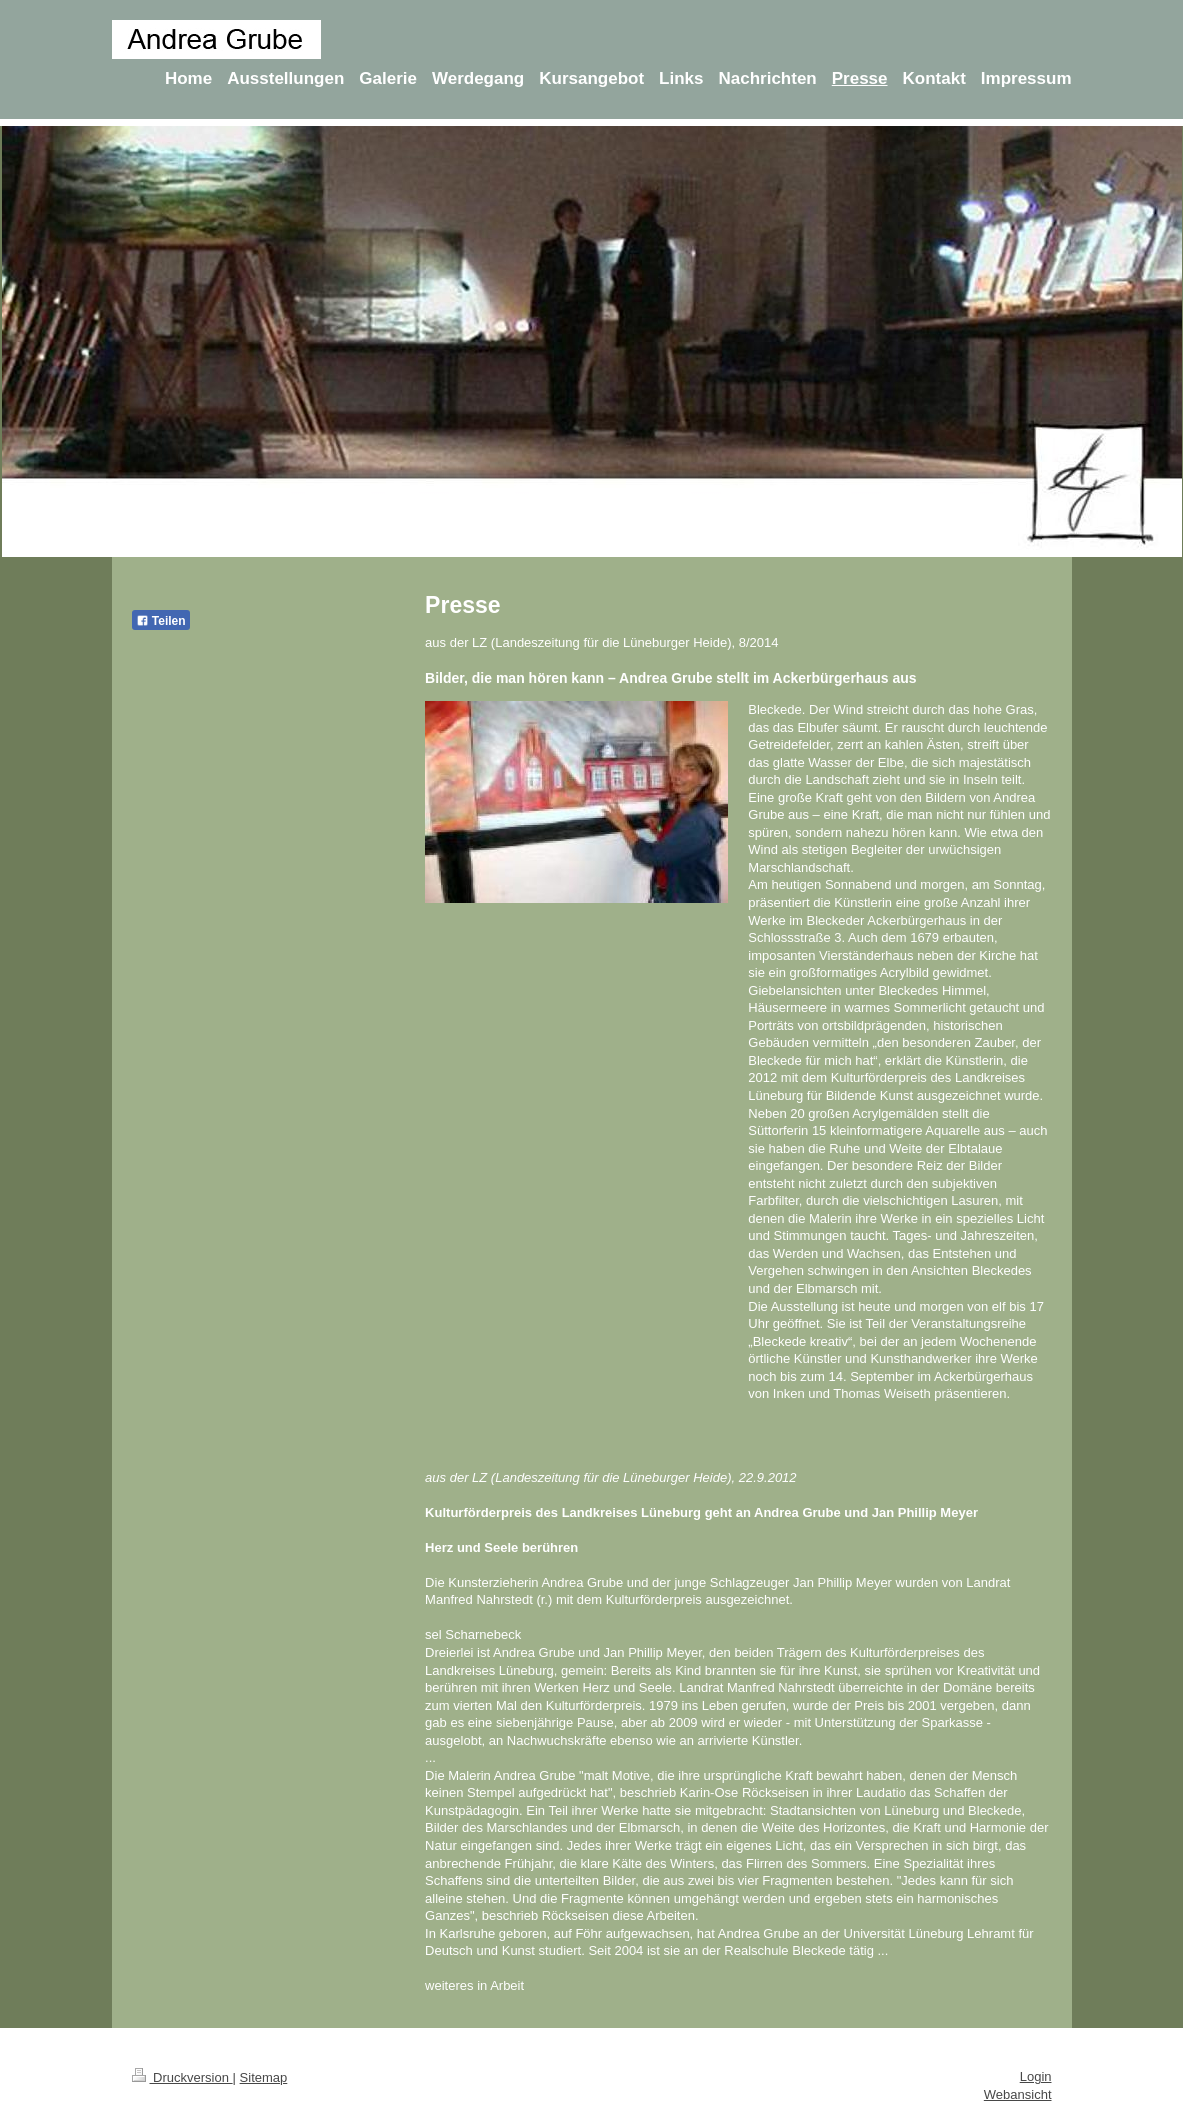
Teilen (161, 621)
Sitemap (264, 2077)
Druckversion (182, 2077)
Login (1036, 2076)
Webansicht (1018, 2094)
